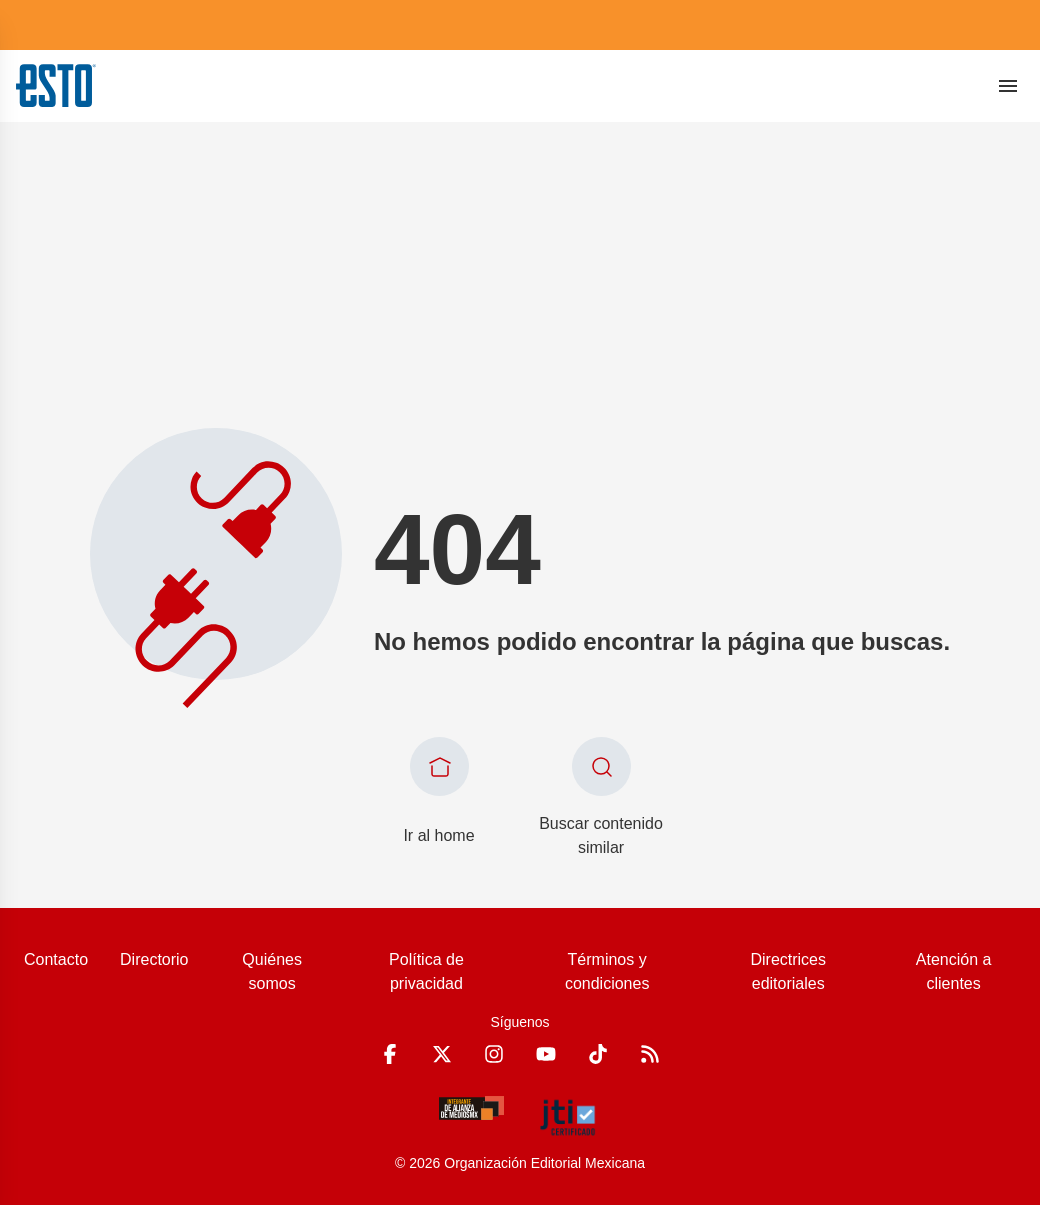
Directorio (154, 959)
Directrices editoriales (788, 971)
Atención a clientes (954, 971)
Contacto (56, 959)
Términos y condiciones (607, 971)
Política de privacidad (426, 971)
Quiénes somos (272, 971)
